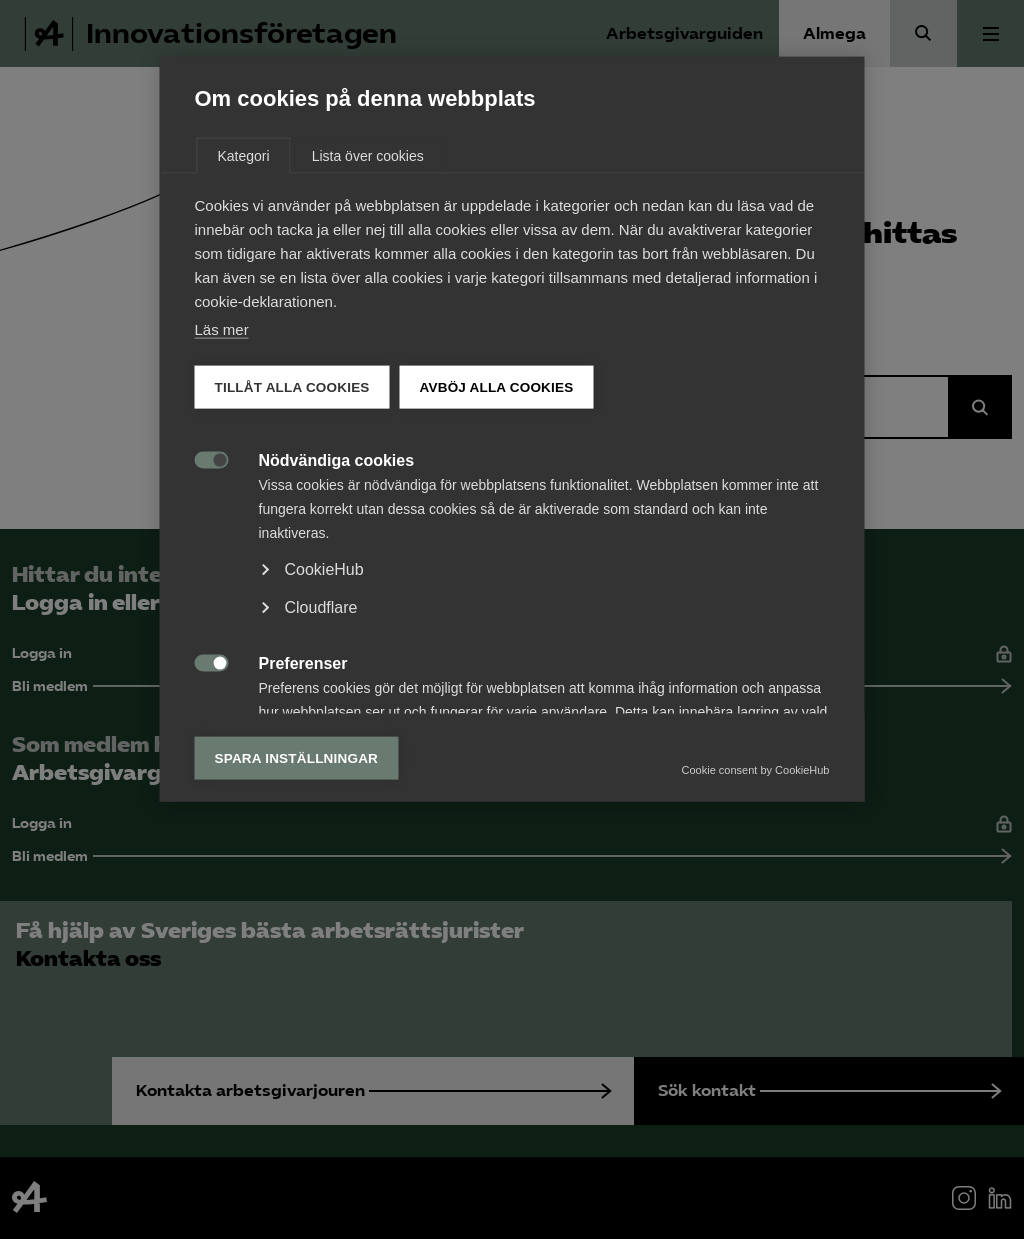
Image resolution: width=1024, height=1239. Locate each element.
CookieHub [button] (324, 759)
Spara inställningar (297, 948)
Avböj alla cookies (497, 577)
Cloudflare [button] (321, 797)
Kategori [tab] (244, 346)
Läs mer (222, 519)
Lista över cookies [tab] (368, 346)
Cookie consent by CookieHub (756, 960)
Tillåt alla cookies (292, 577)
